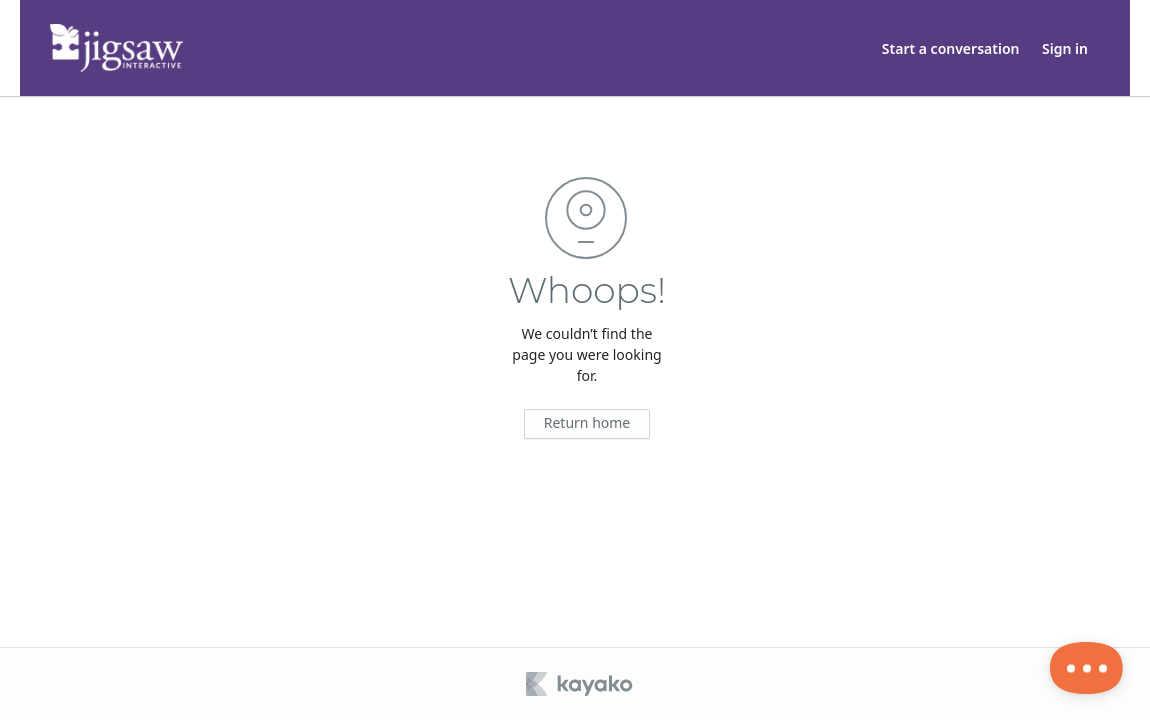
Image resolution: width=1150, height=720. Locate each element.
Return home (587, 422)
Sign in (1065, 48)
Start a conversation (951, 48)
